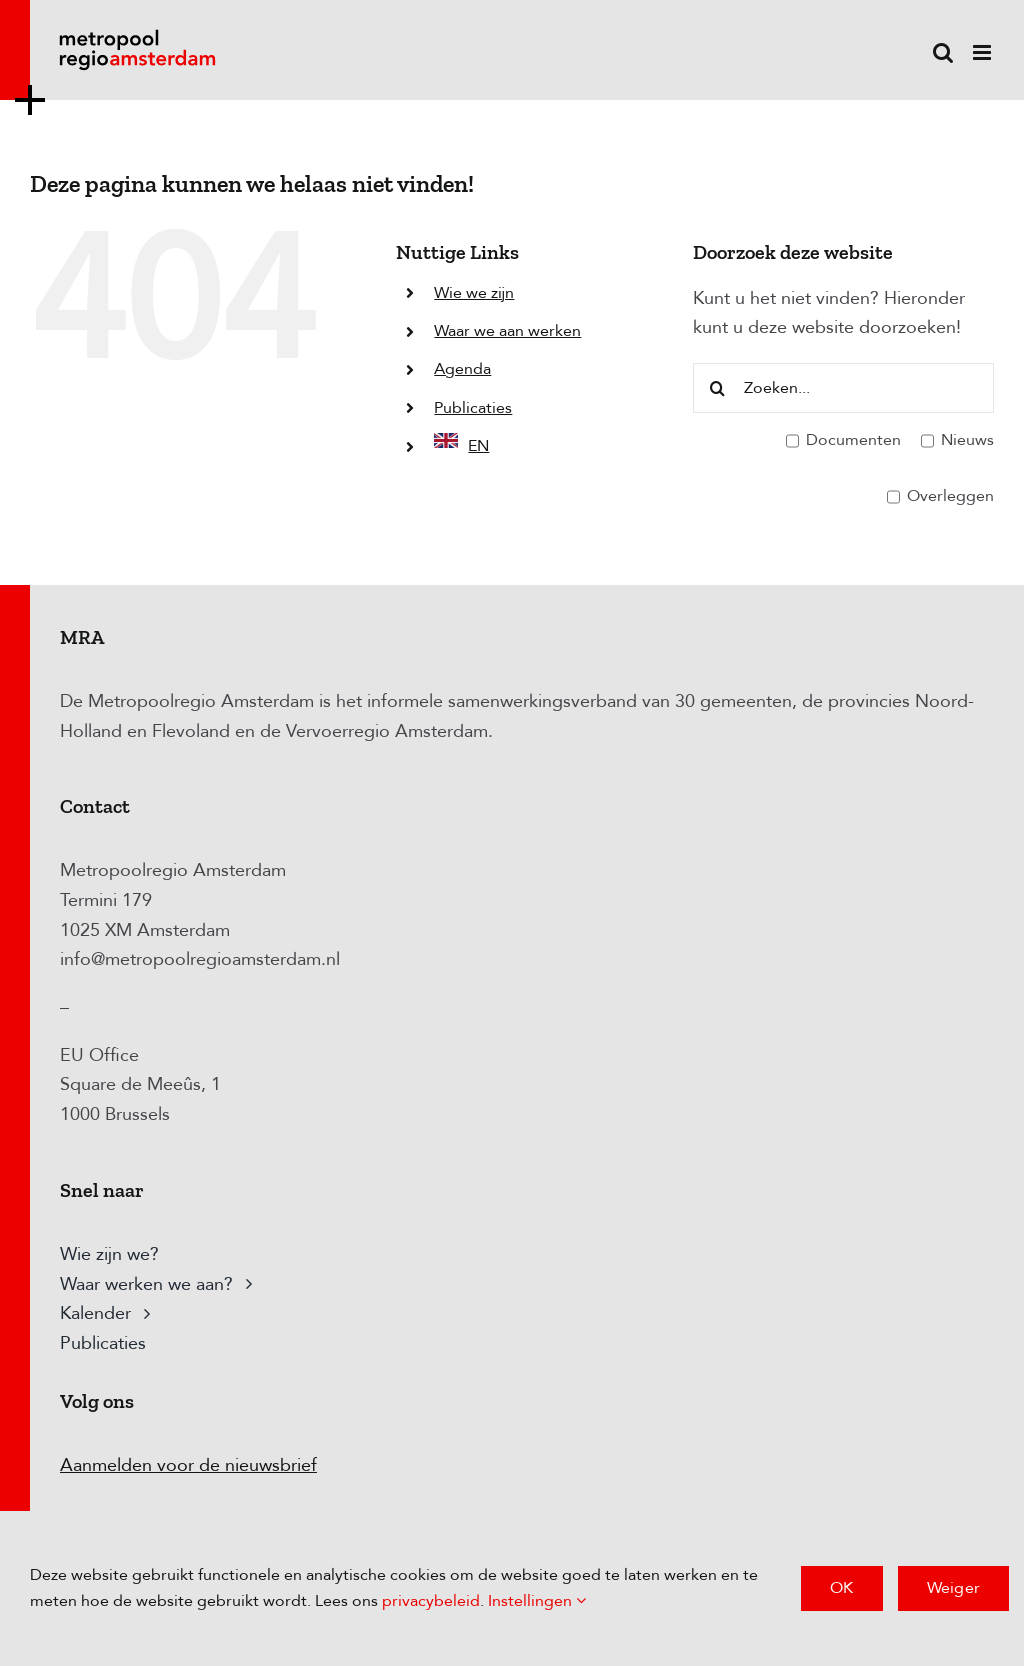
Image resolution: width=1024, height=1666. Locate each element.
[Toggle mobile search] (943, 52)
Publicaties (473, 408)
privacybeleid (431, 1601)
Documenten (843, 441)
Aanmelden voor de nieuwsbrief (188, 1465)
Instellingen (537, 1601)
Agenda (462, 369)
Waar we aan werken (507, 331)
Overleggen (940, 497)
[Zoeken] (718, 388)
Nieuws (957, 441)
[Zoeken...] (843, 388)
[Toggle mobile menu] (983, 52)
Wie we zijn (474, 293)
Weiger (953, 1588)
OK (841, 1588)
